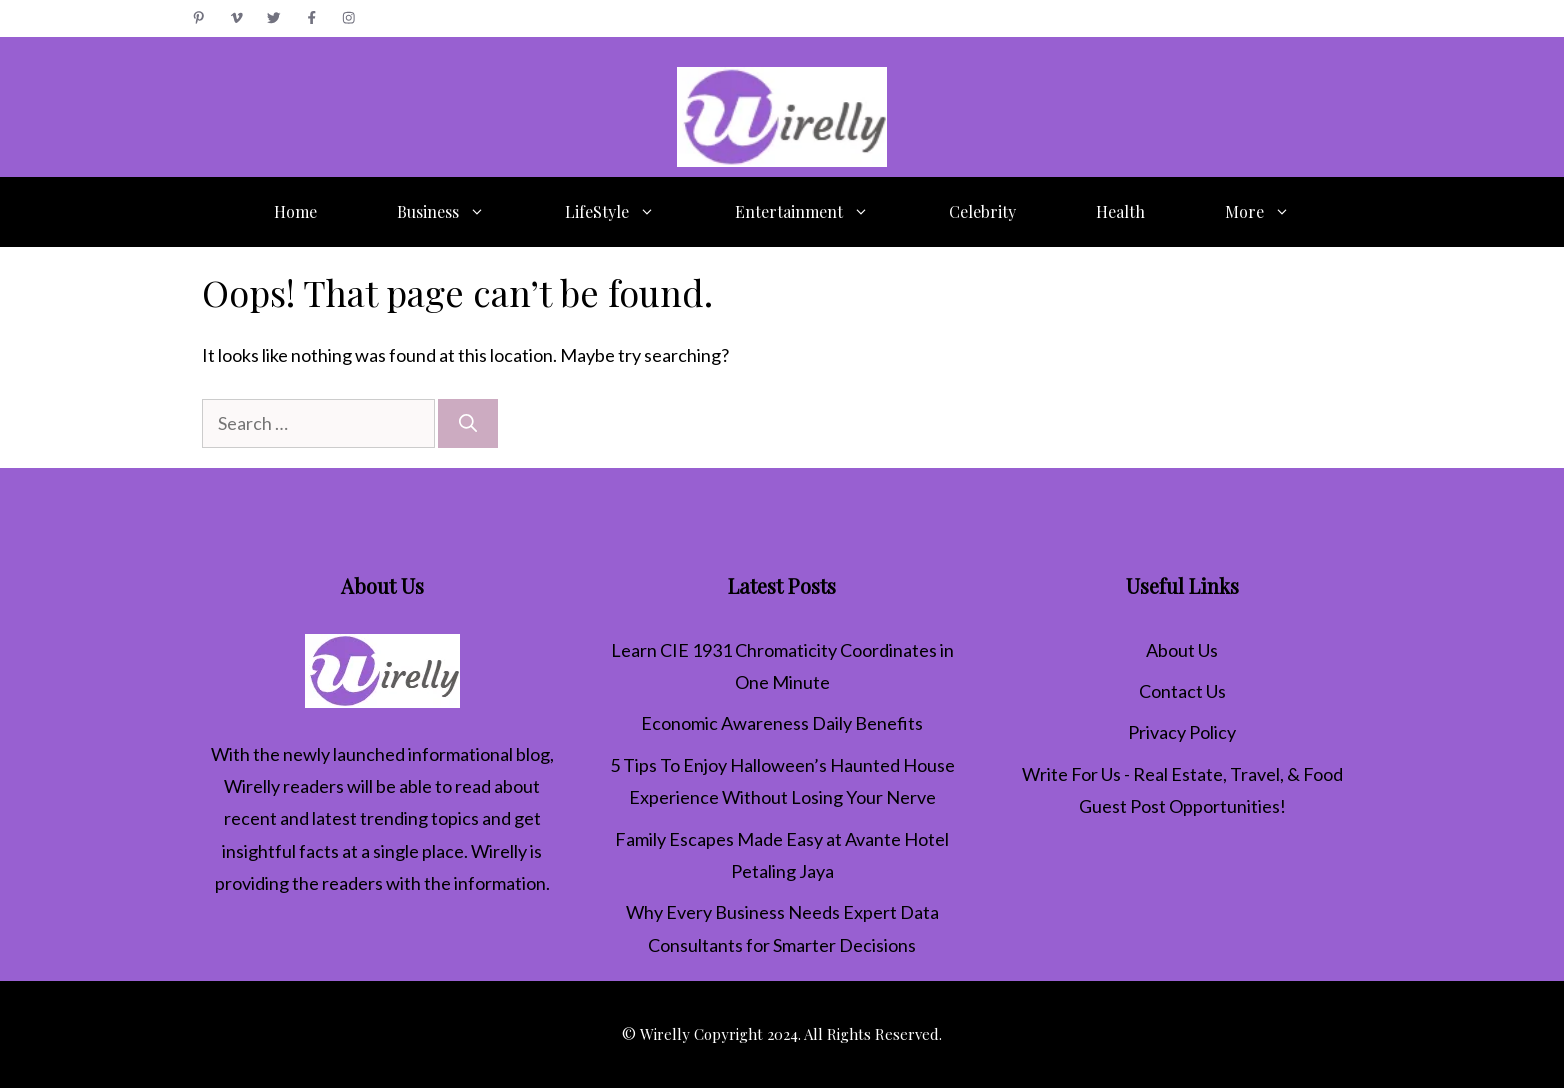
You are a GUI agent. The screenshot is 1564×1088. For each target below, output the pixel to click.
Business (461, 212)
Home (295, 211)
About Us (1182, 650)
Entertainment (822, 212)
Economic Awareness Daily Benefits (782, 723)
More (1277, 212)
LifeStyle (630, 212)
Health (1120, 211)
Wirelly (252, 786)
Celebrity (982, 211)
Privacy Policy (1182, 732)
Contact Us (1182, 691)
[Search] (468, 423)
